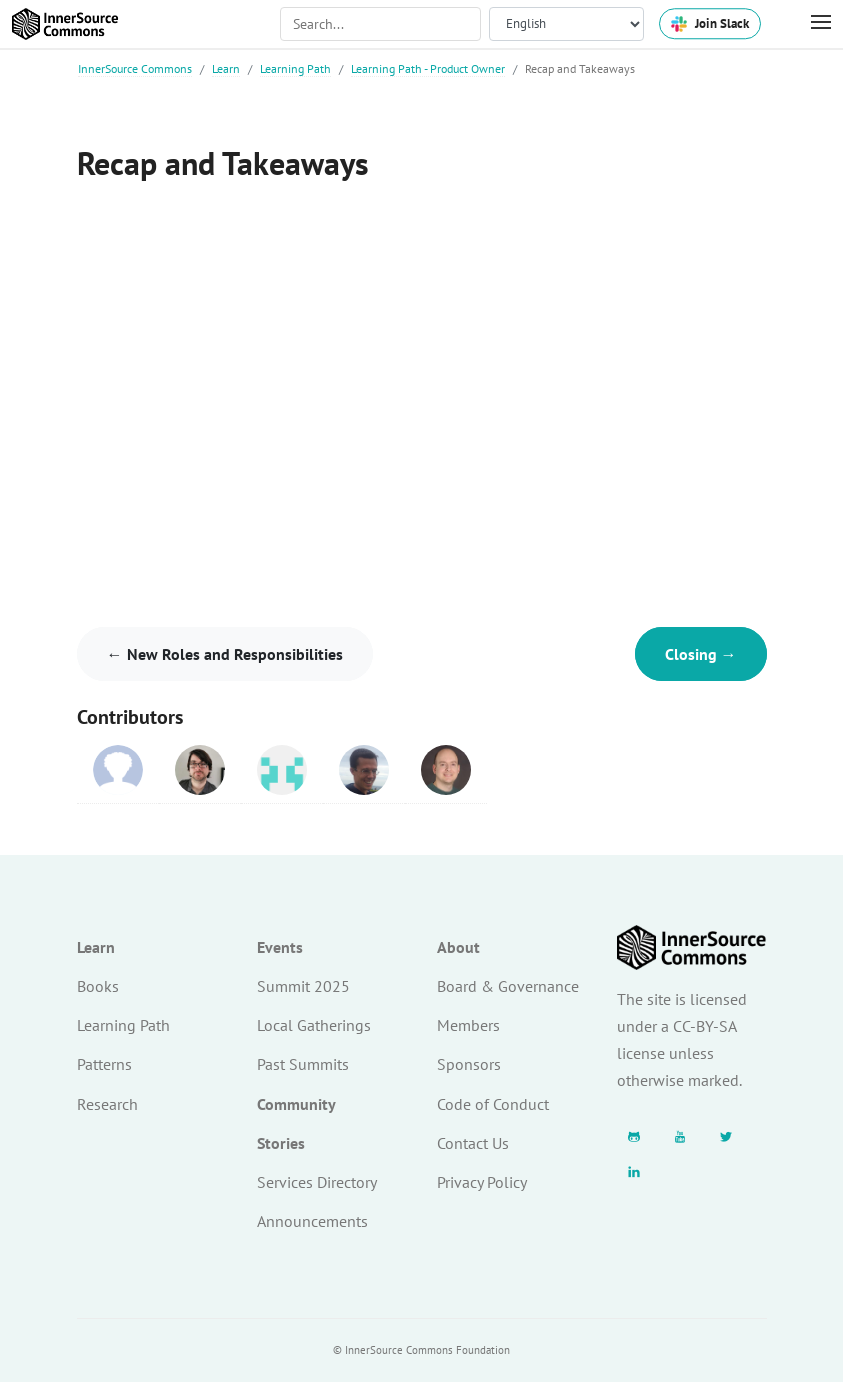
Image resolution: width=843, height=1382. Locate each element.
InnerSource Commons (135, 68)
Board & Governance (508, 986)
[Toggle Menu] (811, 23)
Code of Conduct (493, 1104)
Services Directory (317, 1182)
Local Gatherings (314, 1025)
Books (98, 986)
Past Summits (303, 1064)
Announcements (312, 1221)
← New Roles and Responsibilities (225, 654)
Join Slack (710, 23)
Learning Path (295, 68)
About (458, 947)
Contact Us (473, 1143)
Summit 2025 (303, 986)
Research (107, 1104)
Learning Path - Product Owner (428, 68)
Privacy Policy (482, 1182)
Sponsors (469, 1064)
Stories (281, 1143)
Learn (226, 68)
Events (280, 947)
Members (468, 1025)
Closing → (701, 654)
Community (296, 1104)
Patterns (104, 1064)
